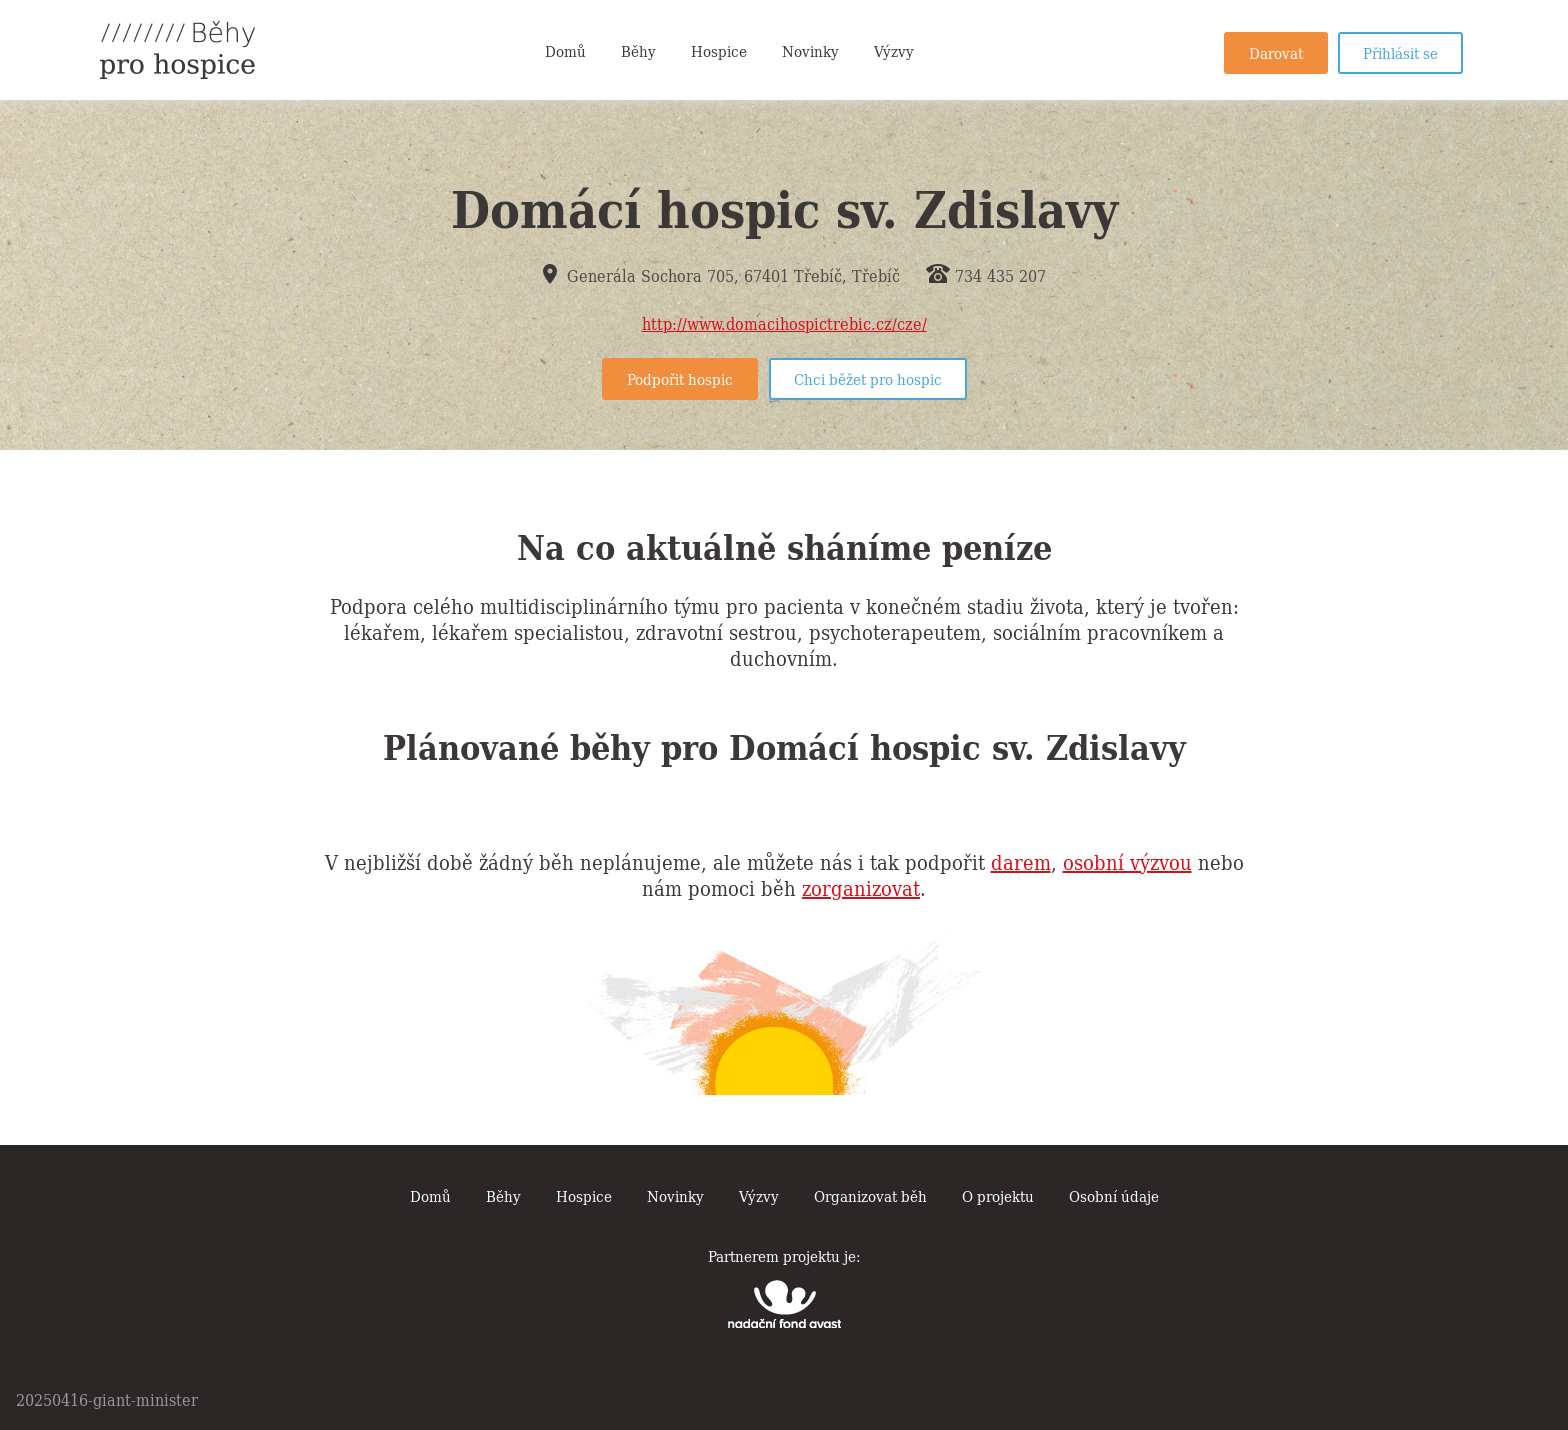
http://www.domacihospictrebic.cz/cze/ (784, 323)
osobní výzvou (1127, 861)
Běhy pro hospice (177, 50)
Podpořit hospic (680, 378)
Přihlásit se (1400, 52)
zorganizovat (861, 887)
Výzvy (894, 50)
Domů (565, 50)
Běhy (638, 50)
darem (1021, 861)
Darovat (1276, 52)
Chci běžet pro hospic (868, 378)
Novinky (810, 50)
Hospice (719, 50)
